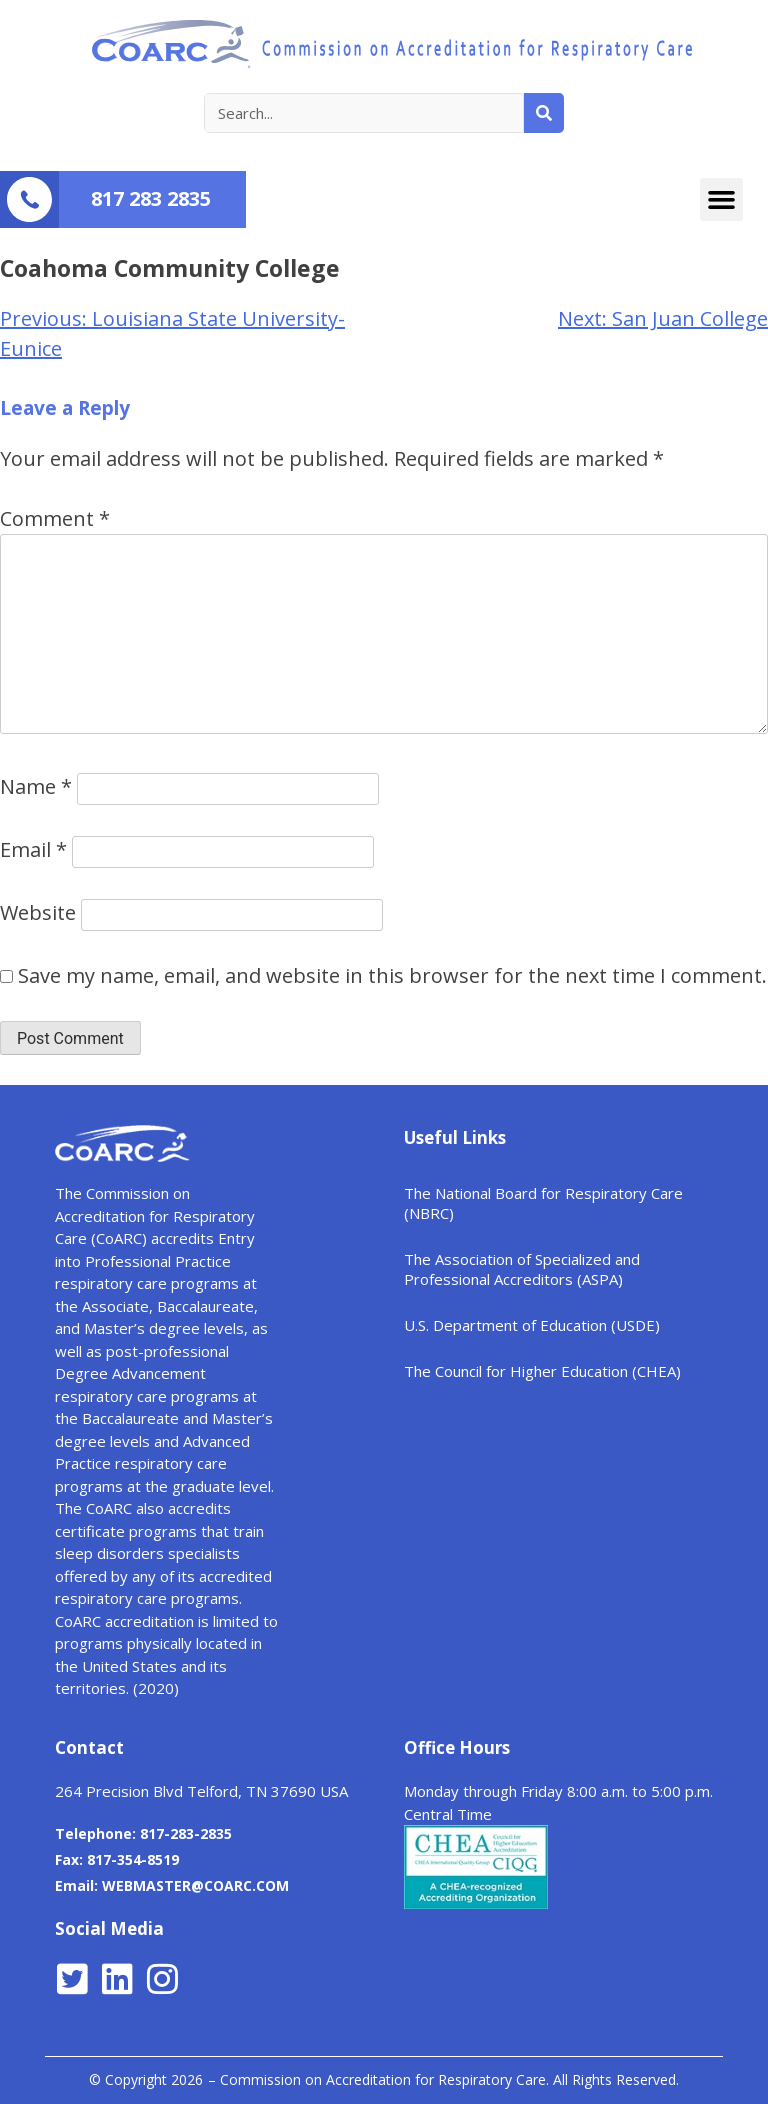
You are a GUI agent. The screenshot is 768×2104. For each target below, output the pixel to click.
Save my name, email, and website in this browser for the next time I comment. (392, 975)
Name (36, 786)
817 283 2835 (151, 198)
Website (38, 912)
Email (33, 849)
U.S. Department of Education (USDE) (532, 1325)
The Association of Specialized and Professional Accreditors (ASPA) (522, 1269)
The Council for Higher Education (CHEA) (542, 1371)
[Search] (544, 113)
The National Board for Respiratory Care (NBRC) (543, 1203)
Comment (55, 518)
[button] (722, 200)
